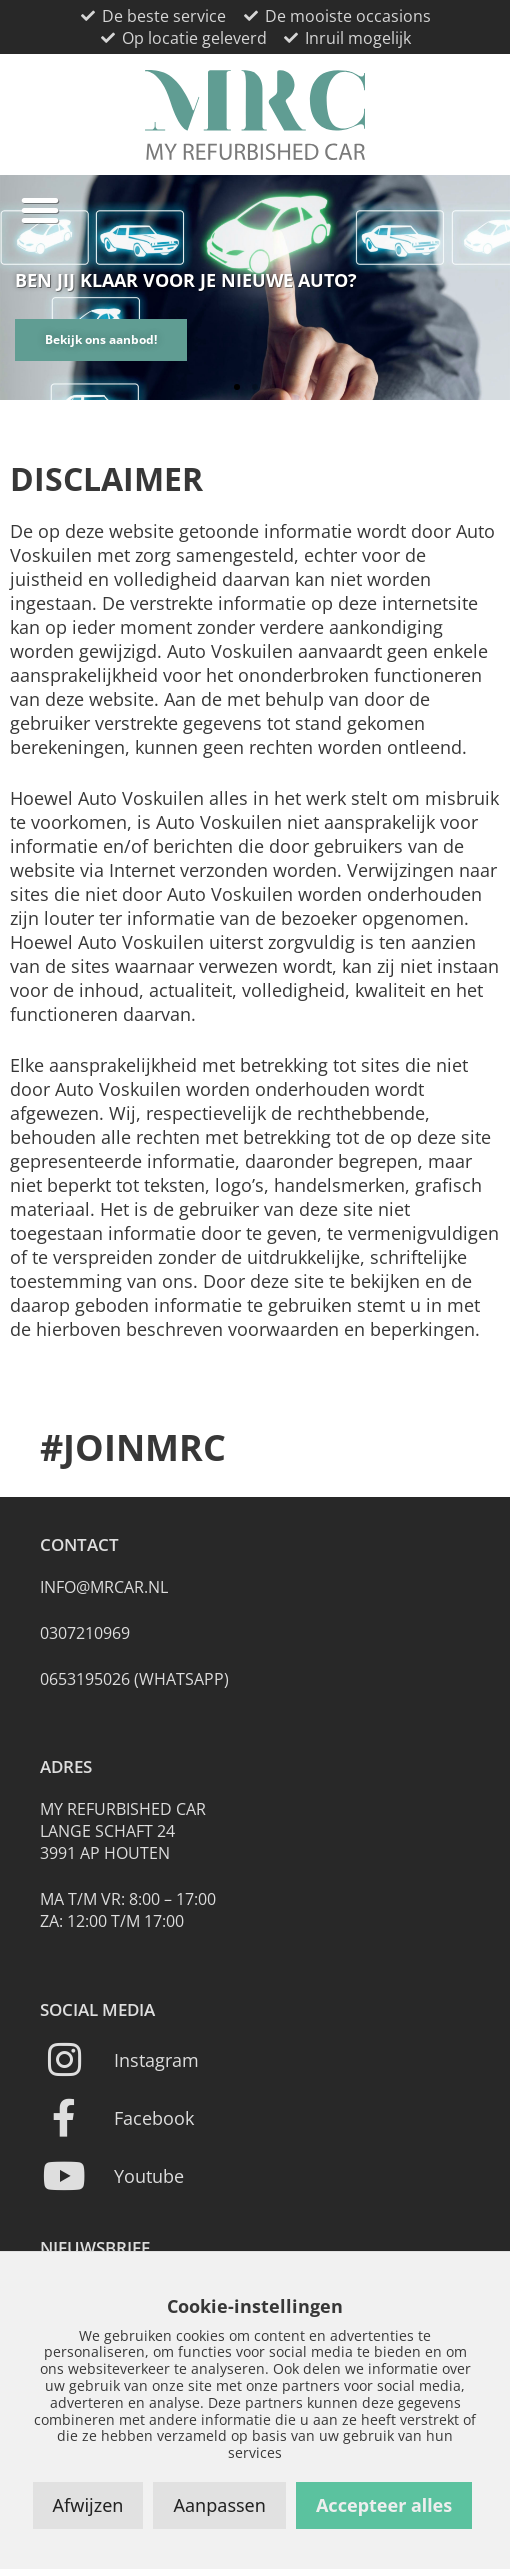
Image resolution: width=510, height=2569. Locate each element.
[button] (39, 210)
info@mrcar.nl (104, 1587)
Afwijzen (88, 2505)
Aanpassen (219, 2505)
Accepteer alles (384, 2505)
